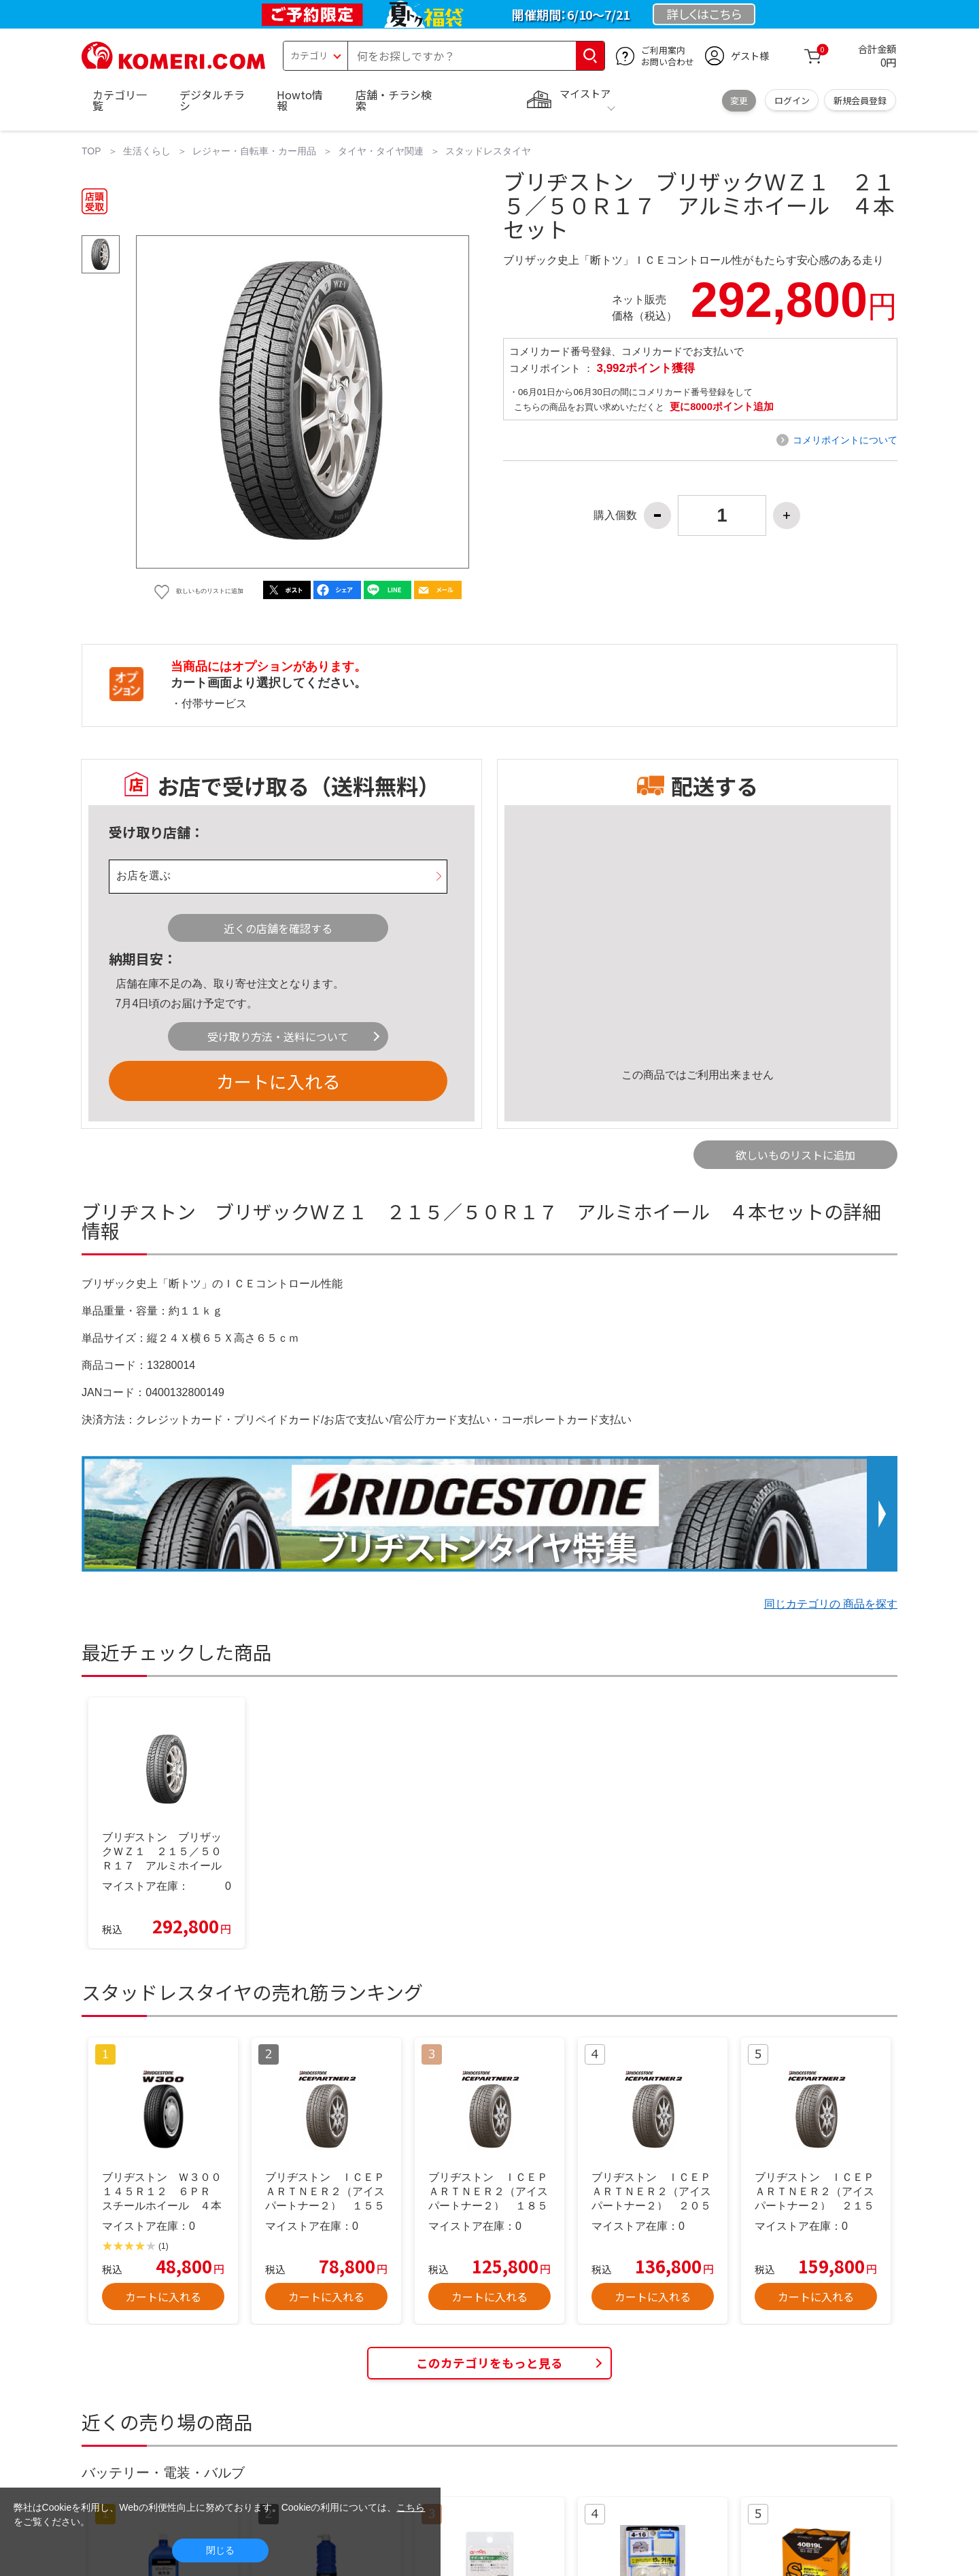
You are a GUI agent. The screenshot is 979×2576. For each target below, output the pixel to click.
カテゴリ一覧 (119, 100)
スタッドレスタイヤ (488, 151)
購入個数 (615, 515)
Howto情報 (300, 100)
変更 (739, 100)
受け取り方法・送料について (278, 1036)
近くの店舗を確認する (278, 928)
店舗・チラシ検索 (394, 100)
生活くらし (147, 151)
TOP (91, 151)
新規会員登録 (860, 100)
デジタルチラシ (212, 100)
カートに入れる (278, 1081)
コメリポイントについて (845, 440)
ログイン (792, 100)
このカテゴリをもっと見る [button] (489, 2362)
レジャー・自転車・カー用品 (254, 151)
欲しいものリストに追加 (795, 1155)
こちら (410, 2507)
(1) (163, 2246)
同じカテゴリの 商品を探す (830, 1604)
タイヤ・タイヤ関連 (381, 151)
